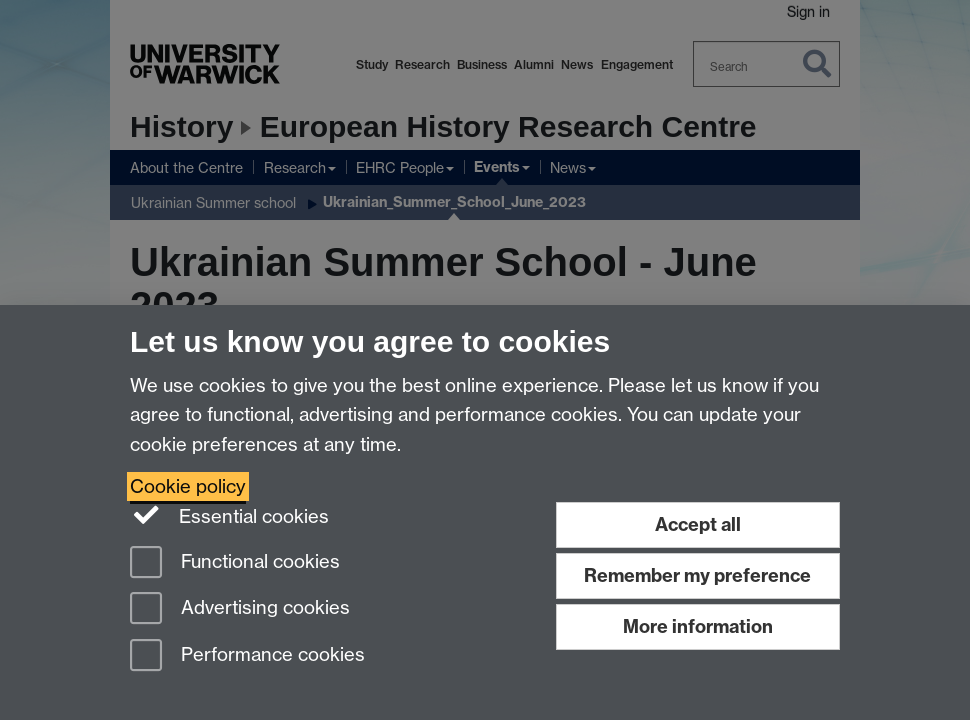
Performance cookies (247, 656)
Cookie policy (188, 486)
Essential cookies (229, 515)
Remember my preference (697, 575)
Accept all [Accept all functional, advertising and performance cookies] (698, 524)
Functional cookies (235, 563)
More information (698, 626)
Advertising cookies (240, 609)
